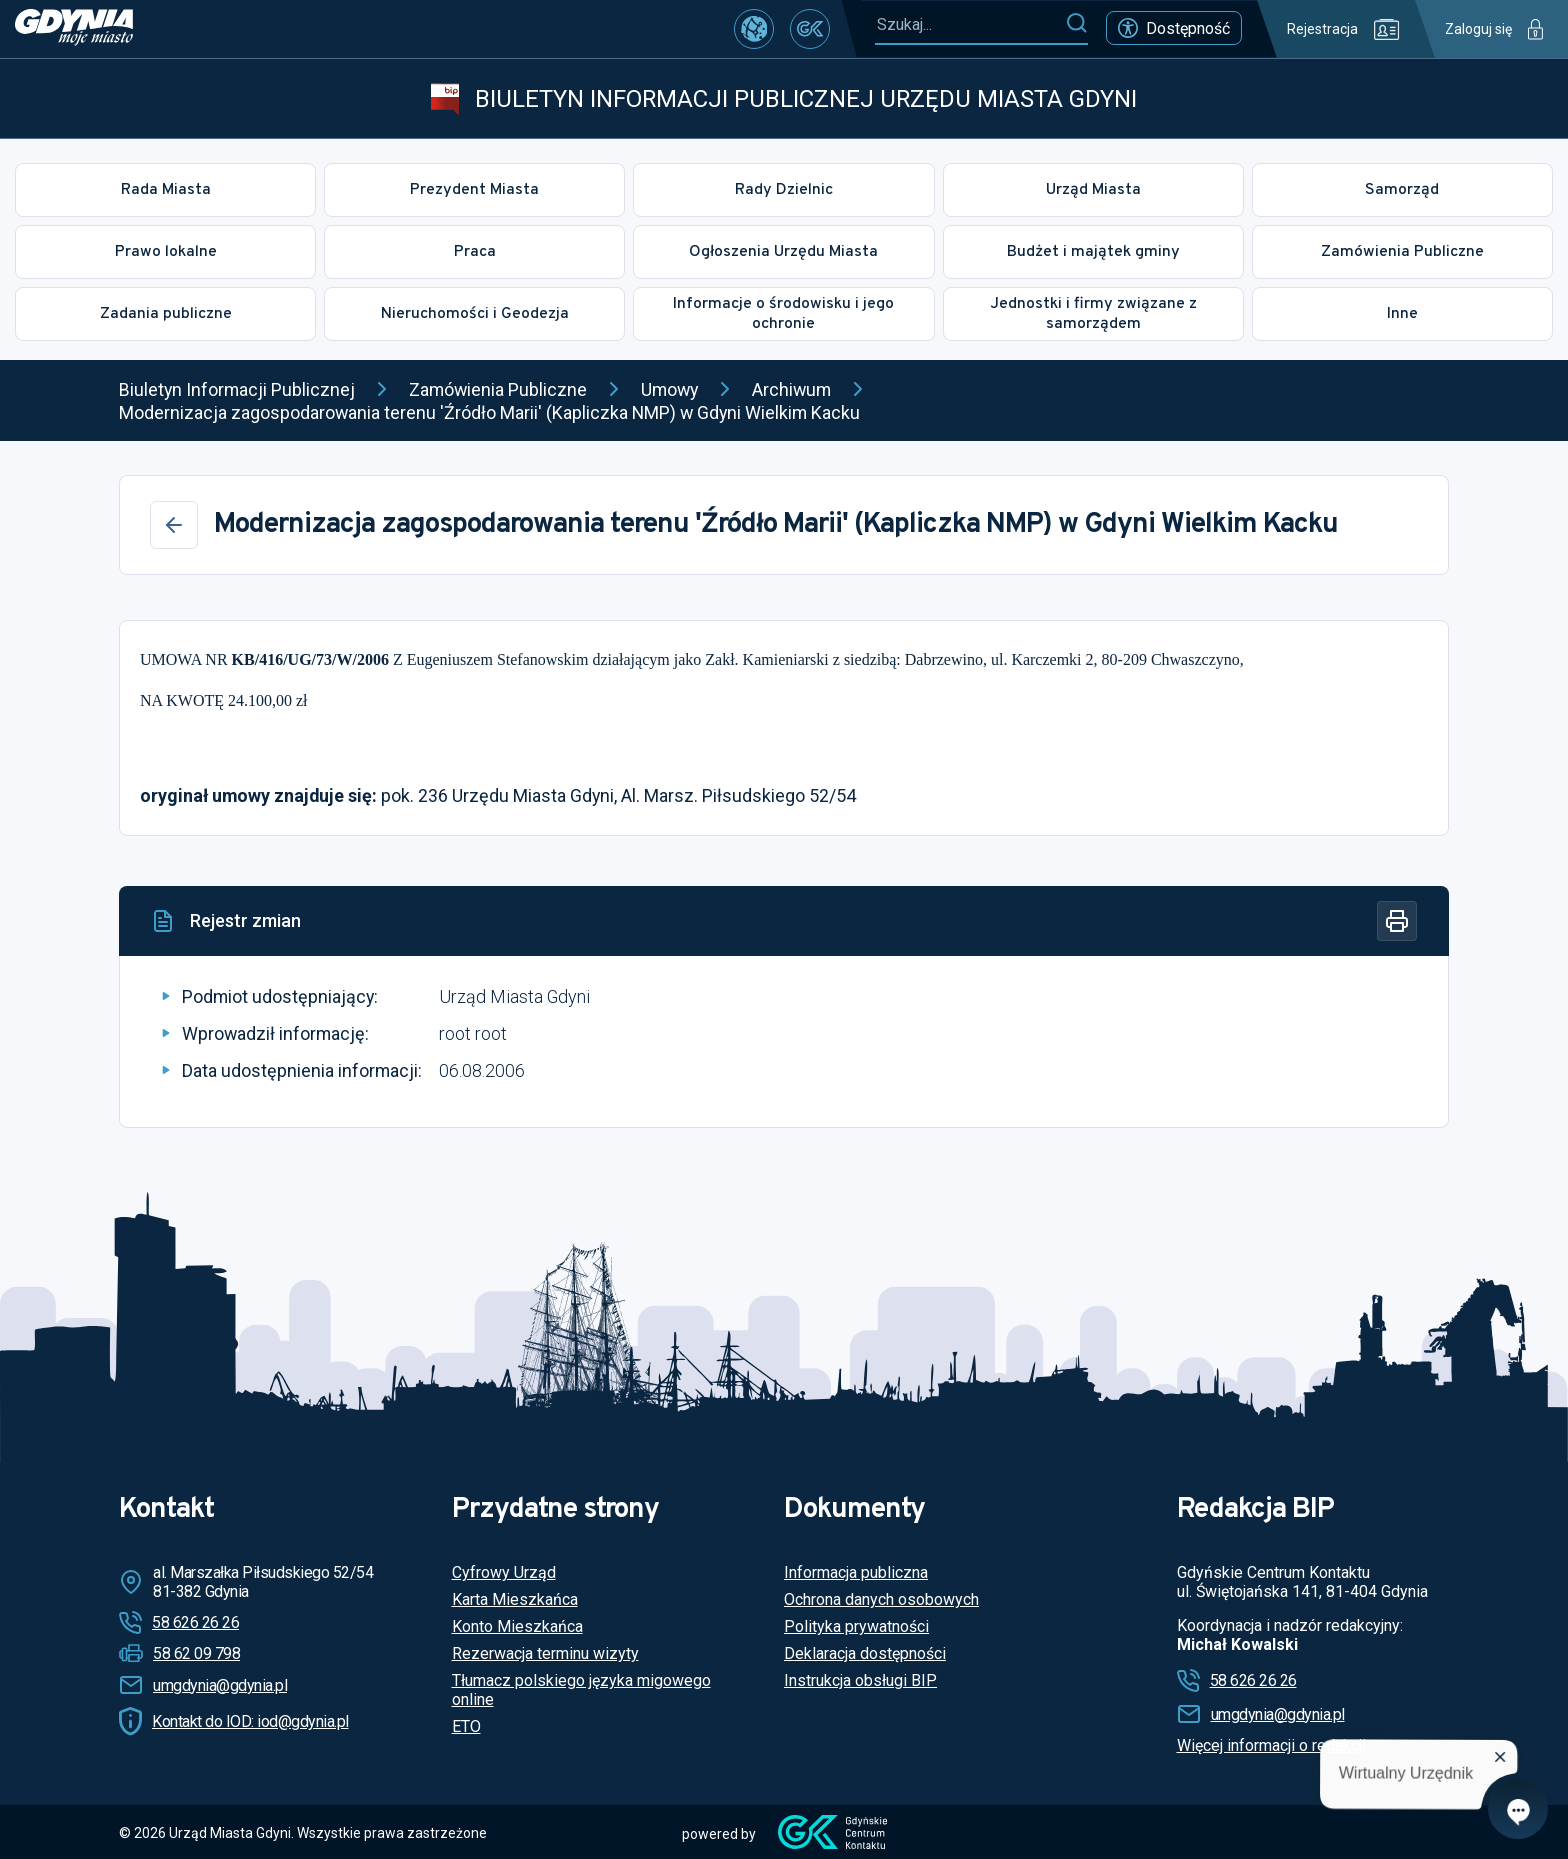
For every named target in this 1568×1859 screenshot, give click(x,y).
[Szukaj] (1076, 24)
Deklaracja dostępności (865, 1653)
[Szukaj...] (970, 24)
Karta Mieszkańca (515, 1599)
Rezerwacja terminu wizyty (545, 1653)
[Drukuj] (1397, 921)
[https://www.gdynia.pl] (74, 29)
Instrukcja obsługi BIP (860, 1680)
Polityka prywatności (856, 1626)
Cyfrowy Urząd (504, 1572)
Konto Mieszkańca (517, 1626)
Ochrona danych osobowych (881, 1599)
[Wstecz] (174, 525)
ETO (466, 1726)
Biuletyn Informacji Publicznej (237, 389)
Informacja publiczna (856, 1572)
